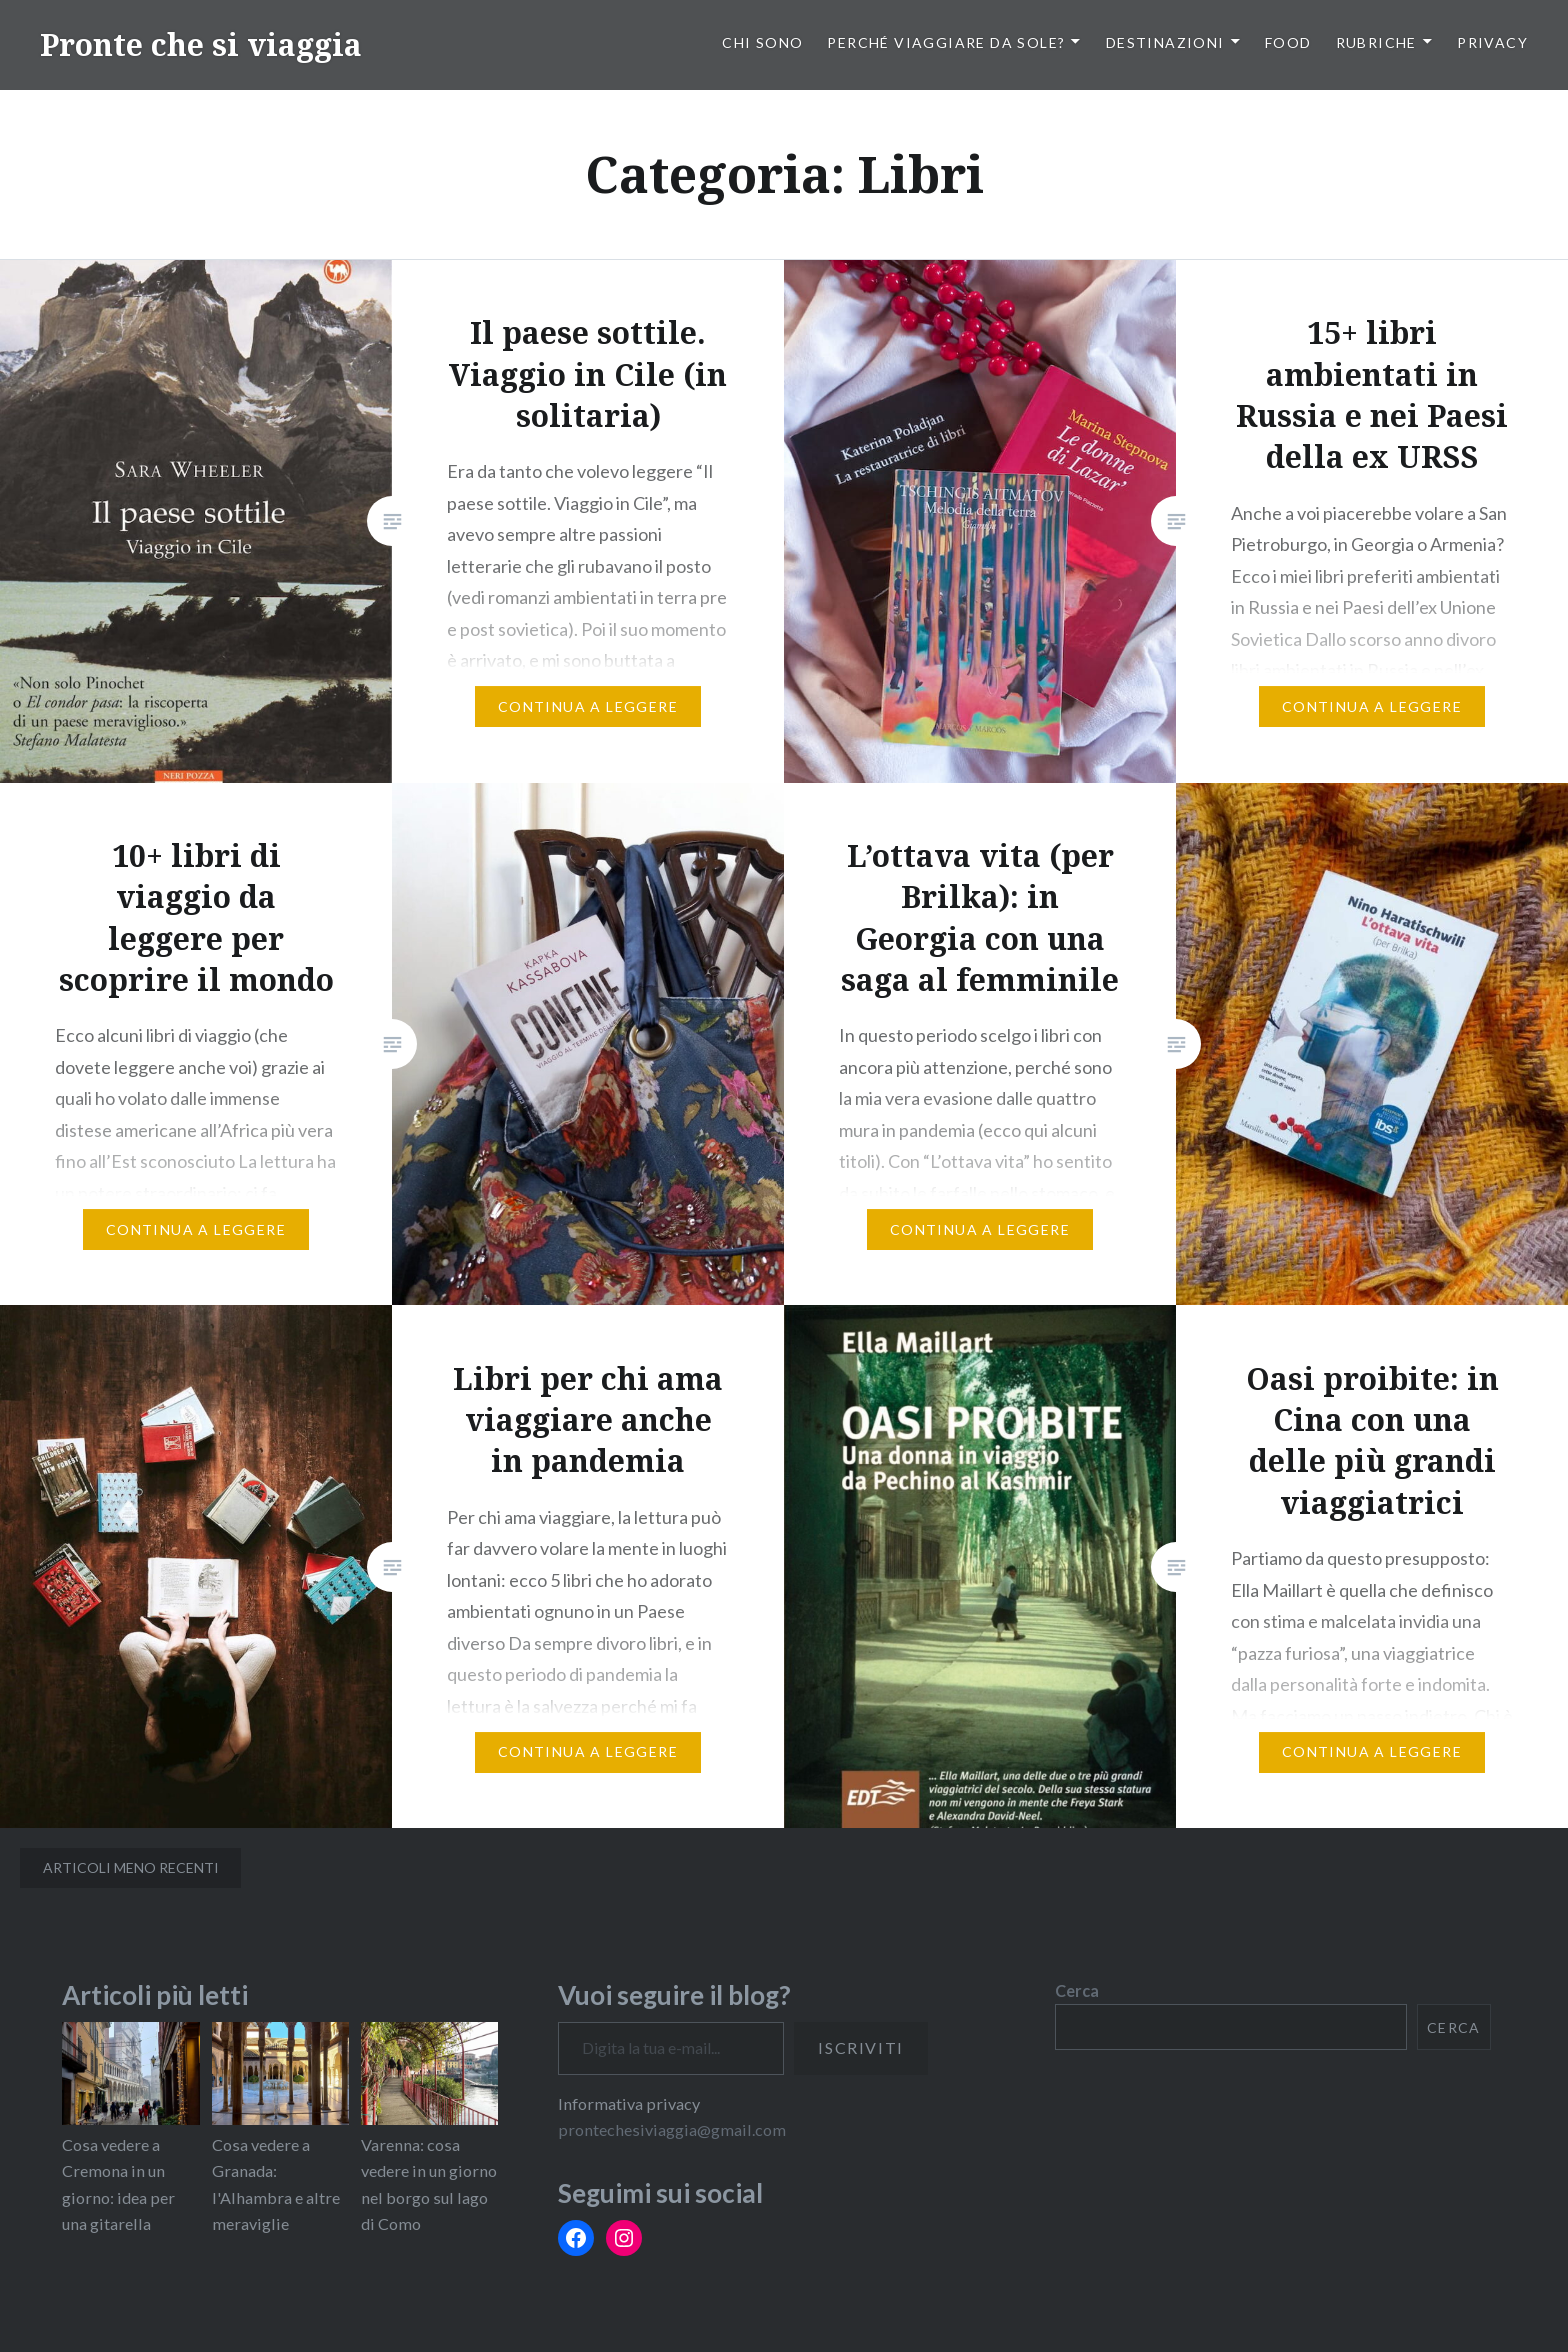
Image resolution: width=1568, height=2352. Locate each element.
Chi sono (762, 42)
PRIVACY (1492, 42)
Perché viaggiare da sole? (946, 42)
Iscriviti (860, 2047)
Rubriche (1376, 42)
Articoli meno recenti (131, 1867)
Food (1288, 42)
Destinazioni (1165, 42)
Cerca (1077, 1990)
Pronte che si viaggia (201, 44)
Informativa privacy (629, 2103)
